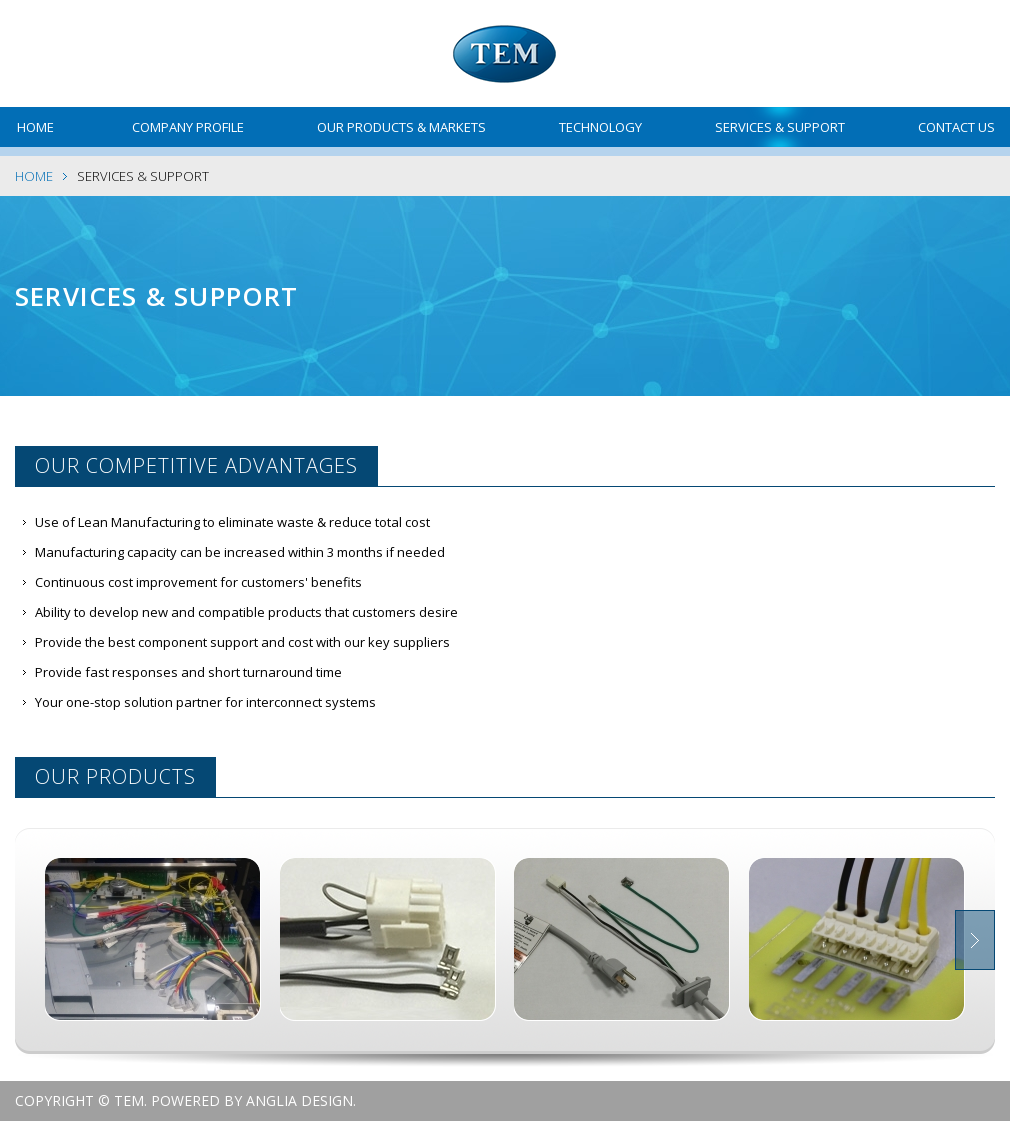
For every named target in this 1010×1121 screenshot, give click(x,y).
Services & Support (780, 127)
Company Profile (188, 127)
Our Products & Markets (401, 127)
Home (35, 127)
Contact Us (956, 127)
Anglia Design (299, 1100)
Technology (600, 127)
